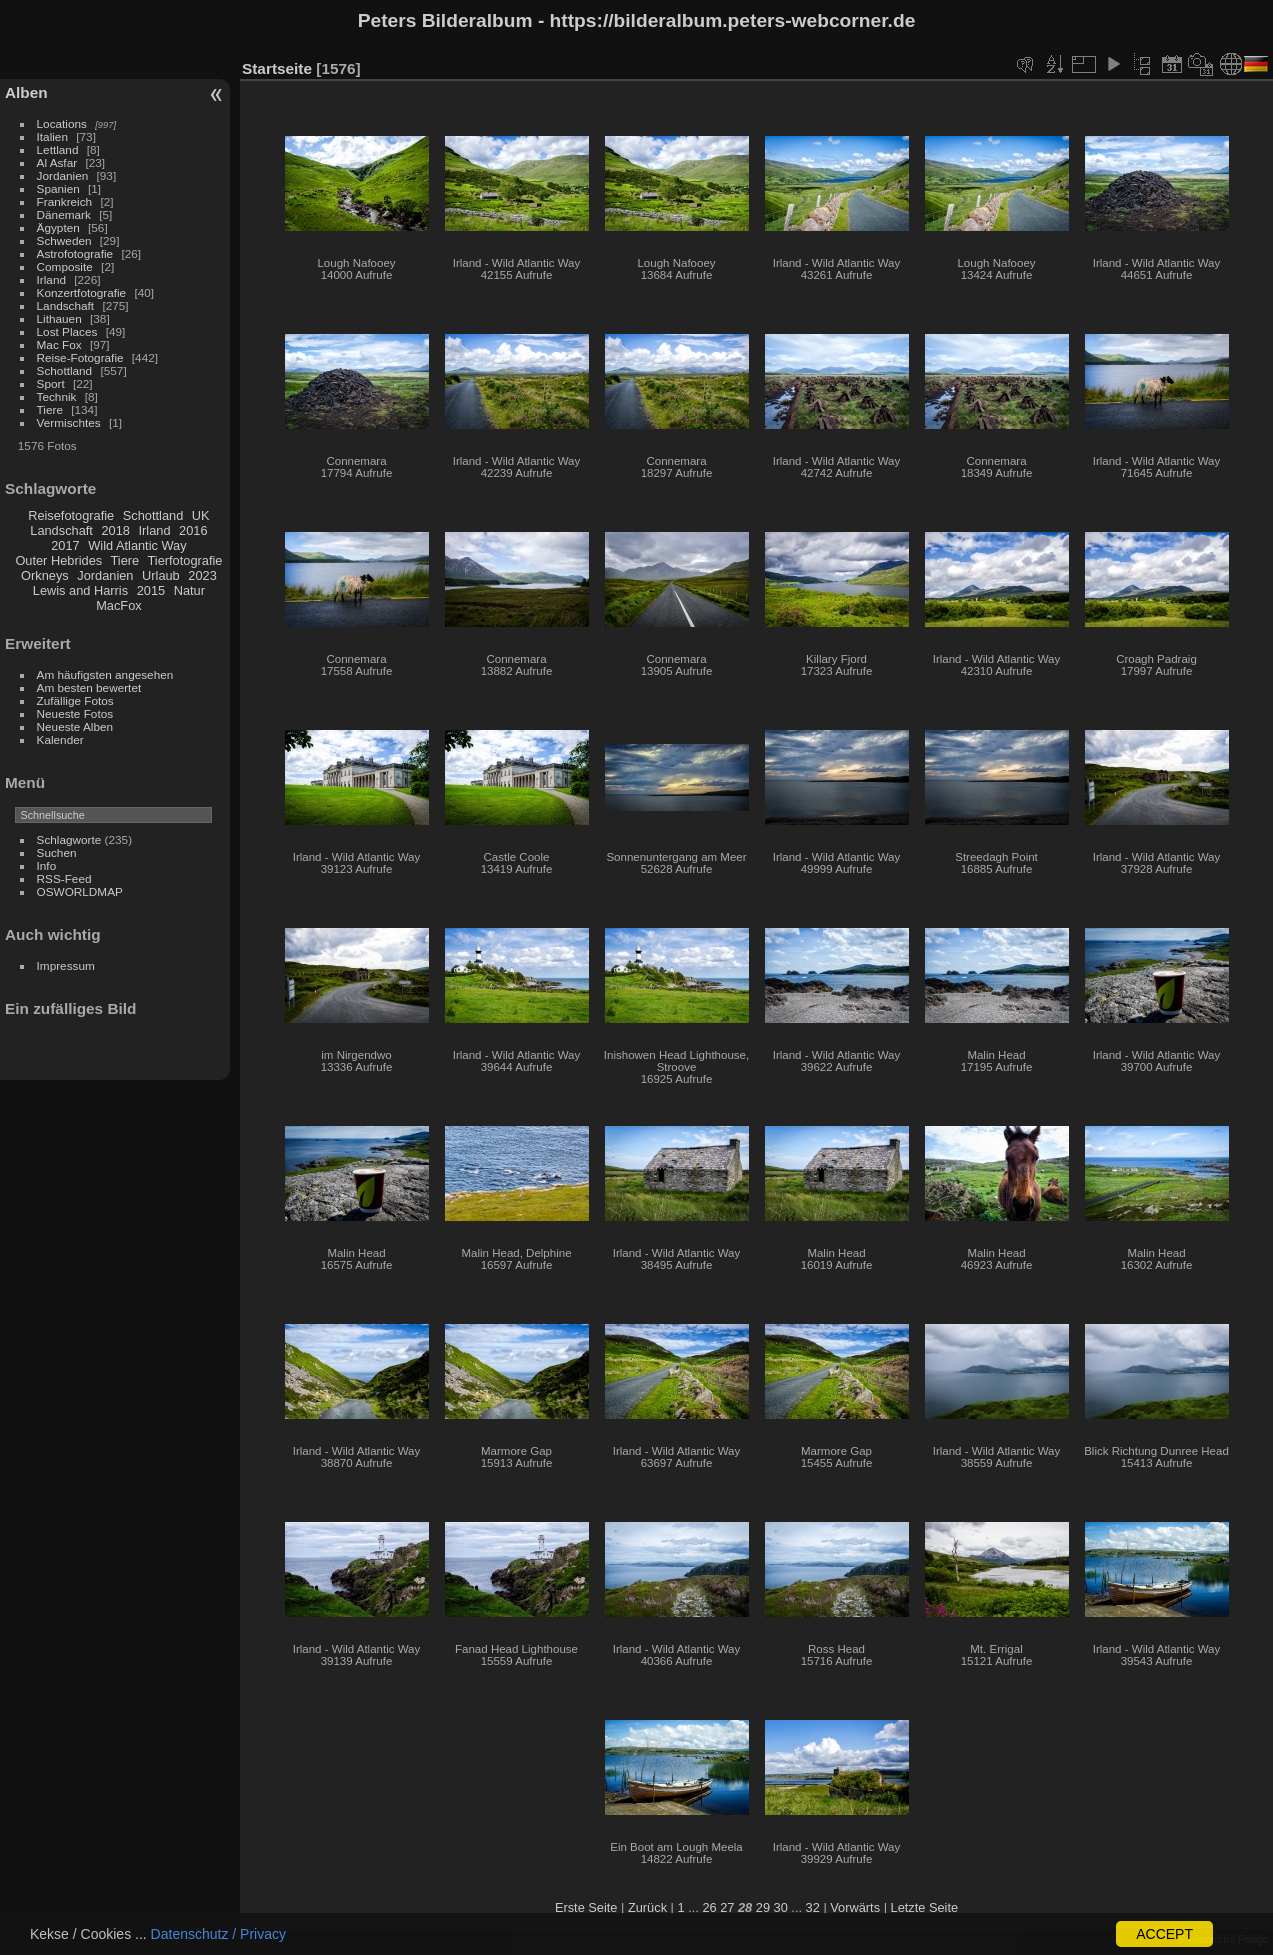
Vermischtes (69, 422)
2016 (193, 530)
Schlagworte (69, 839)
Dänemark (64, 214)
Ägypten (58, 227)
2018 (115, 530)
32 (813, 1907)
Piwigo (1253, 1939)
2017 (65, 545)
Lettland (58, 149)
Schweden (64, 240)
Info (47, 865)
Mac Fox (59, 344)
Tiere (50, 409)
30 (781, 1907)
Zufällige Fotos (75, 700)
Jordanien (63, 175)
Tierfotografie (185, 560)
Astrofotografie (75, 253)
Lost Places (67, 331)
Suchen (57, 852)
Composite (65, 266)
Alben (26, 92)
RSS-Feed (64, 878)
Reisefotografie (71, 515)
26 (709, 1907)
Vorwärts (855, 1907)
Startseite (277, 68)
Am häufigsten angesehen (105, 674)
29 (763, 1907)
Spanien (58, 188)
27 (727, 1907)
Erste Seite (586, 1907)
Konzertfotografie (82, 292)
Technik (57, 396)
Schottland (65, 370)
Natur (189, 590)
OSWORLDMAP (80, 891)
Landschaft (66, 305)
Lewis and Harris (80, 590)
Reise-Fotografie (80, 357)
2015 (151, 590)
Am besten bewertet (89, 687)
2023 (202, 575)
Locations (62, 123)
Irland (51, 279)
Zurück (647, 1907)
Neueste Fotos (75, 713)
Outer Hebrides (58, 560)
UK (201, 515)
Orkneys (45, 575)
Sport (51, 383)
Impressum (66, 965)
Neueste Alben (75, 726)
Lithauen (59, 318)
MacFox (119, 605)
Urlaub (161, 575)
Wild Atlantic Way (137, 545)
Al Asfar (57, 162)
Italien (52, 136)
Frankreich (65, 201)
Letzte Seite (925, 1907)
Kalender (60, 739)
